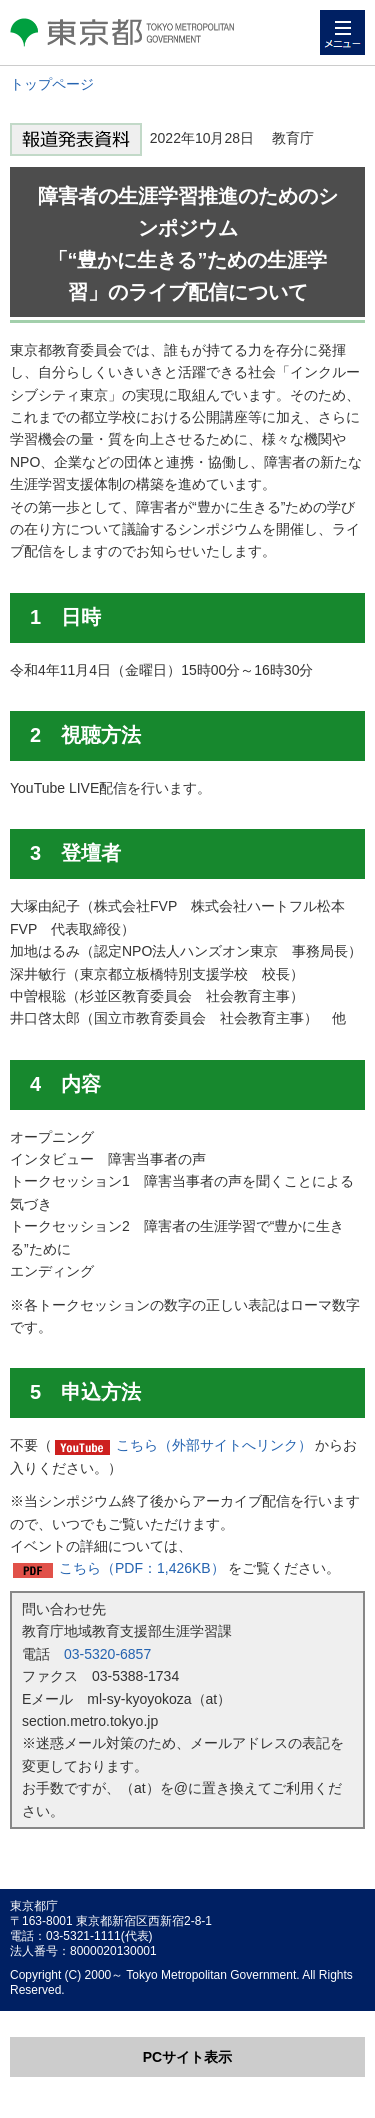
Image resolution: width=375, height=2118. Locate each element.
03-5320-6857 (107, 1654)
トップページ (52, 84)
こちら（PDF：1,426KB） (142, 1568)
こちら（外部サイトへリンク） (214, 1445)
